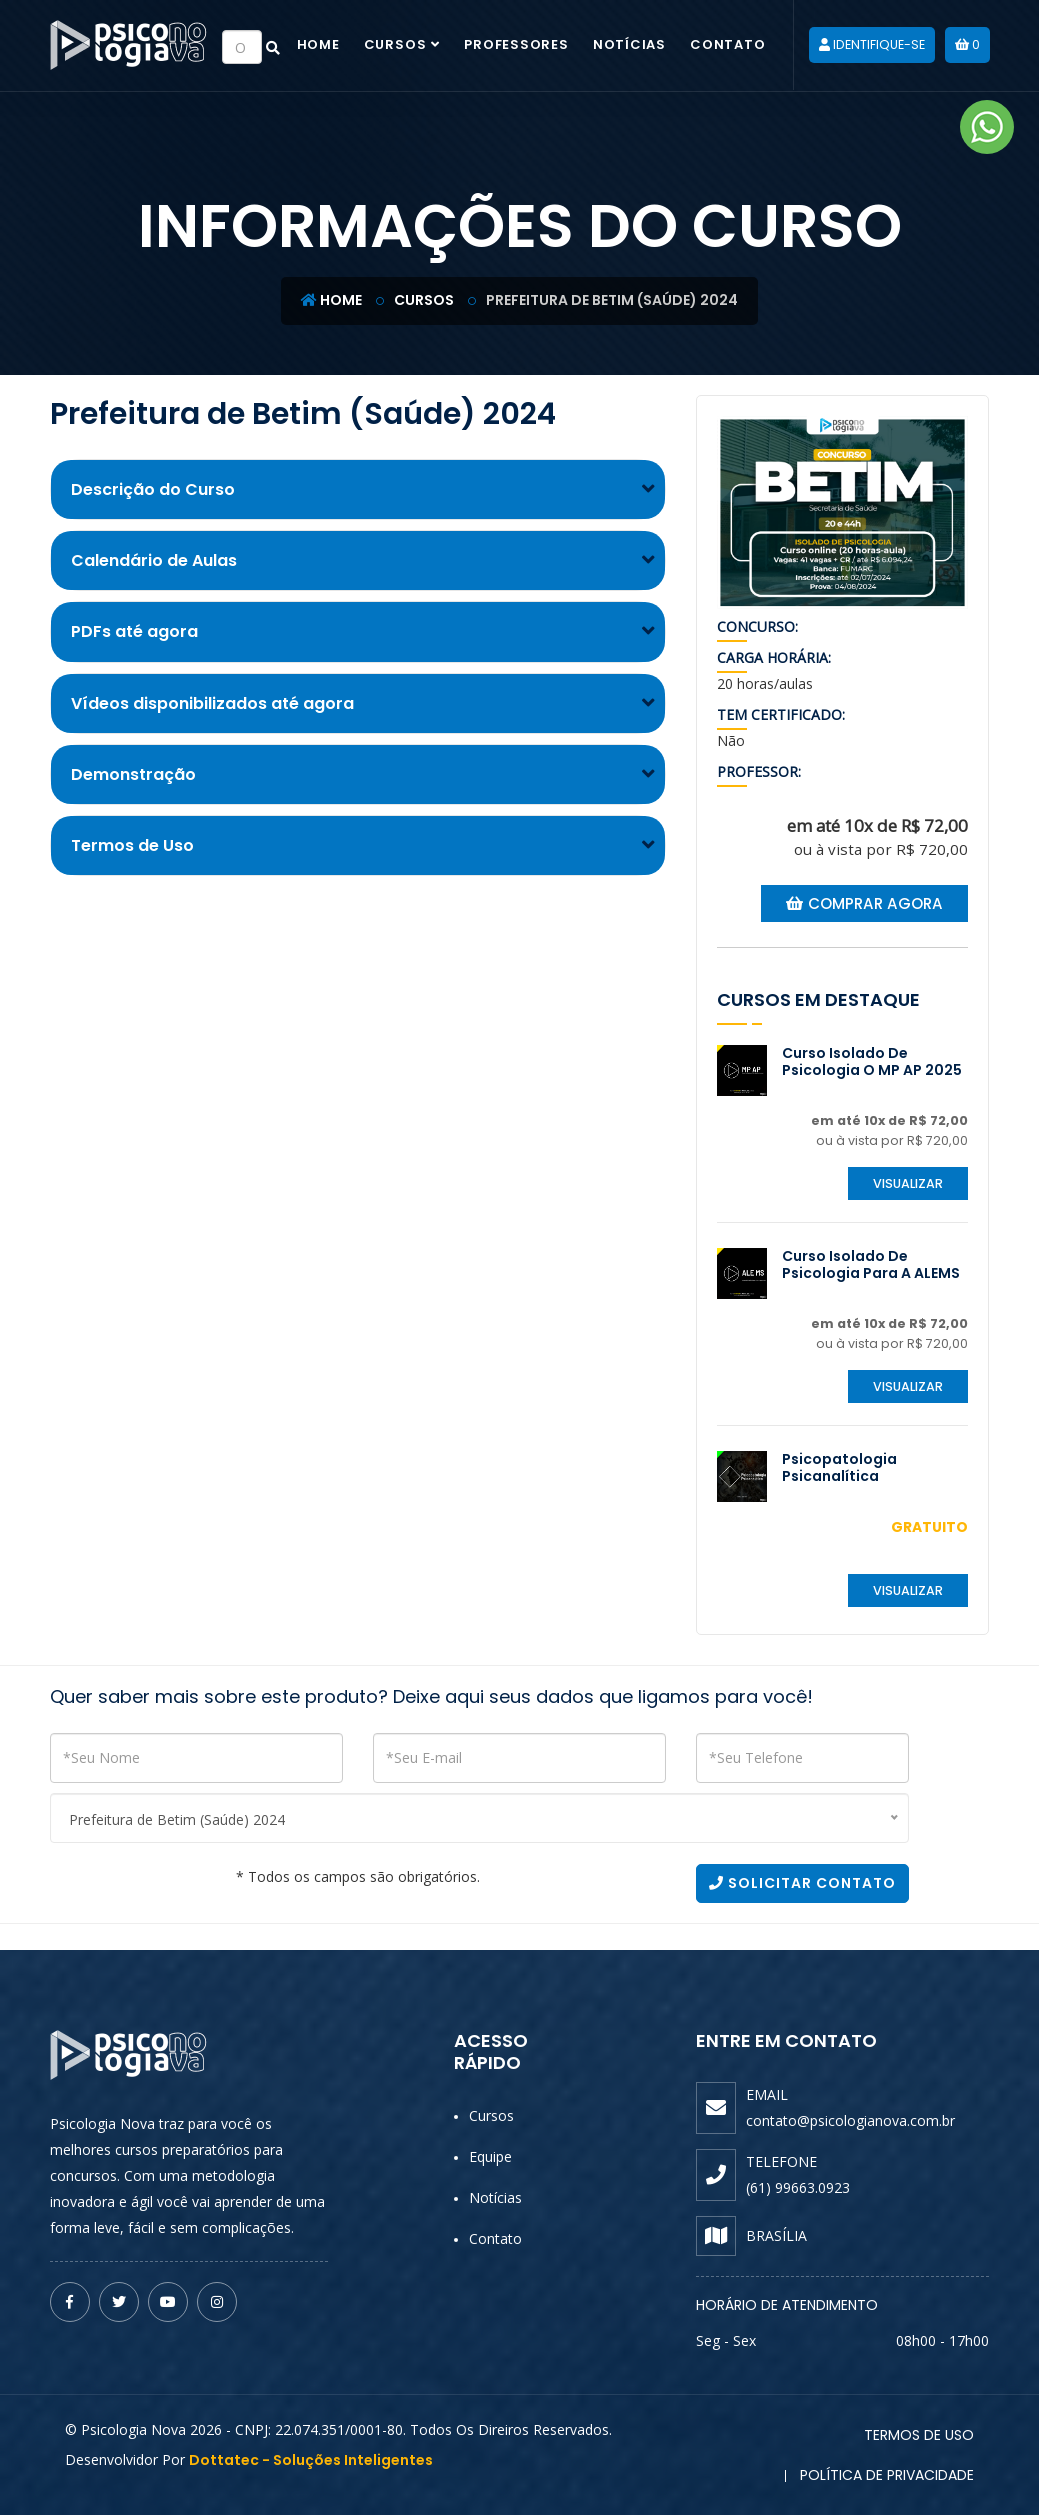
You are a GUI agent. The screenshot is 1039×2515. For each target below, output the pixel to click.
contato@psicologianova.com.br (850, 2120)
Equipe (490, 2156)
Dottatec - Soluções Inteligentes (311, 2460)
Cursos (395, 44)
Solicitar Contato (802, 1883)
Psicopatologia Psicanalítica (839, 1467)
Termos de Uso (132, 845)
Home (318, 44)
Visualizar (908, 1183)
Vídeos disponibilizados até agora (212, 703)
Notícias (629, 44)
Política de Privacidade (887, 2475)
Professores (516, 44)
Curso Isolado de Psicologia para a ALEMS (871, 1264)
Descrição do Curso (153, 489)
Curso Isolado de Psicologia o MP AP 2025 (872, 1061)
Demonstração (133, 774)
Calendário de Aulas (154, 560)
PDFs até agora (134, 631)
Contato (727, 44)
